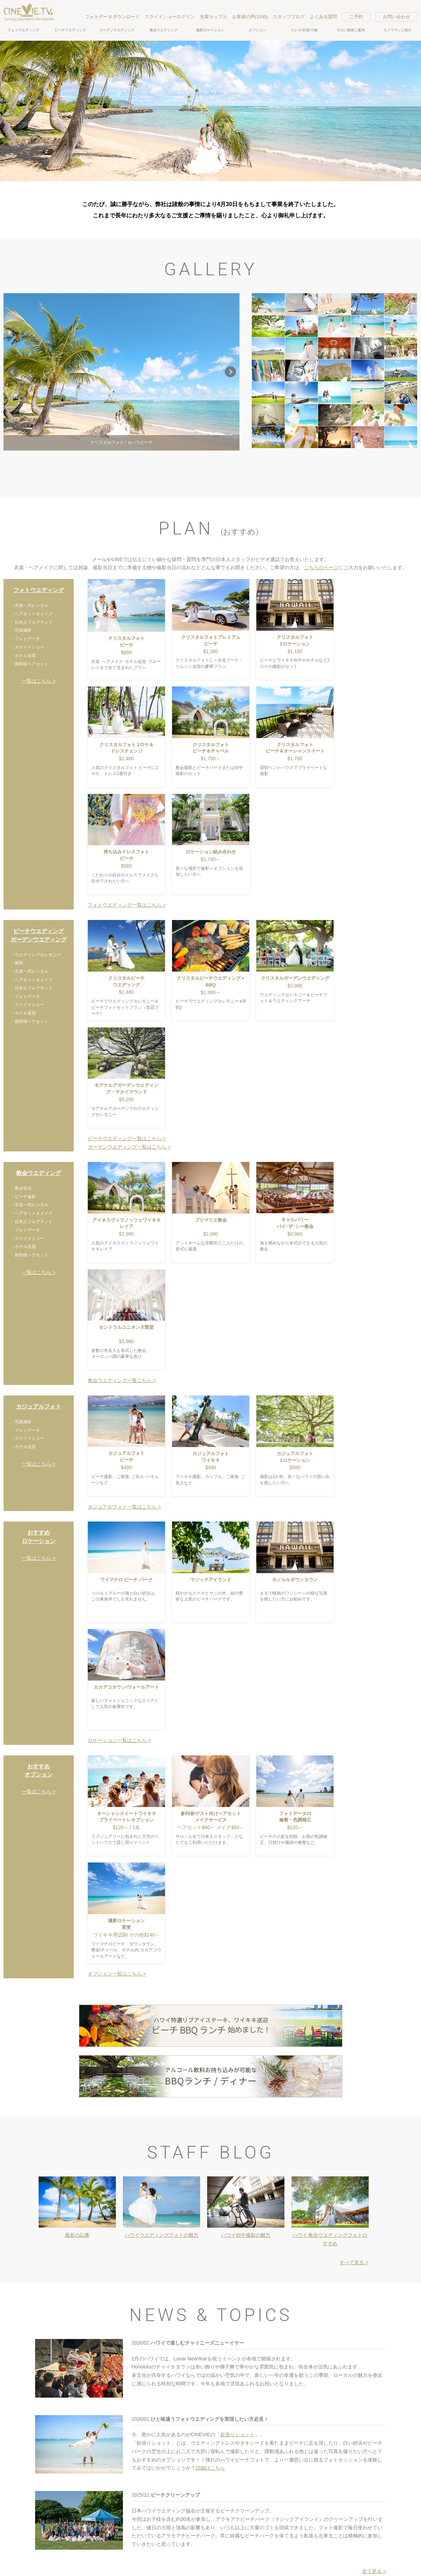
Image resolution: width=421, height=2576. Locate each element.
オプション (257, 30)
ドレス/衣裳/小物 (304, 30)
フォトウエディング (23, 30)
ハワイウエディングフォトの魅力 (161, 2235)
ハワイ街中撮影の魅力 (245, 2235)
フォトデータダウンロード (112, 16)
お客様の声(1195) (250, 16)
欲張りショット (237, 2434)
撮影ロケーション (210, 30)
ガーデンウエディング (116, 30)
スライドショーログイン (170, 16)
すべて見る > (354, 2262)
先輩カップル (213, 16)
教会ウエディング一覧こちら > (122, 1380)
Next (230, 371)
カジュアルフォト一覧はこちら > (124, 1507)
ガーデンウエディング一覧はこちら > (129, 1147)
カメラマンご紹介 (397, 30)
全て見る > (374, 2571)
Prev (12, 371)
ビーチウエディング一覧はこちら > (127, 1138)
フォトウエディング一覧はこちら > (127, 905)
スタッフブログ (289, 16)
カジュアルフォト (38, 1406)
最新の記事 (77, 2235)
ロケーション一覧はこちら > (119, 1740)
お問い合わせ (396, 16)
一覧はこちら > (38, 681)
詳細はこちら (210, 2468)
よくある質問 (323, 16)
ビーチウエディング (70, 30)
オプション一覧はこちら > (117, 1974)
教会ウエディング (164, 30)
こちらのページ (321, 567)
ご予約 (356, 16)
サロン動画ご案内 (351, 30)
